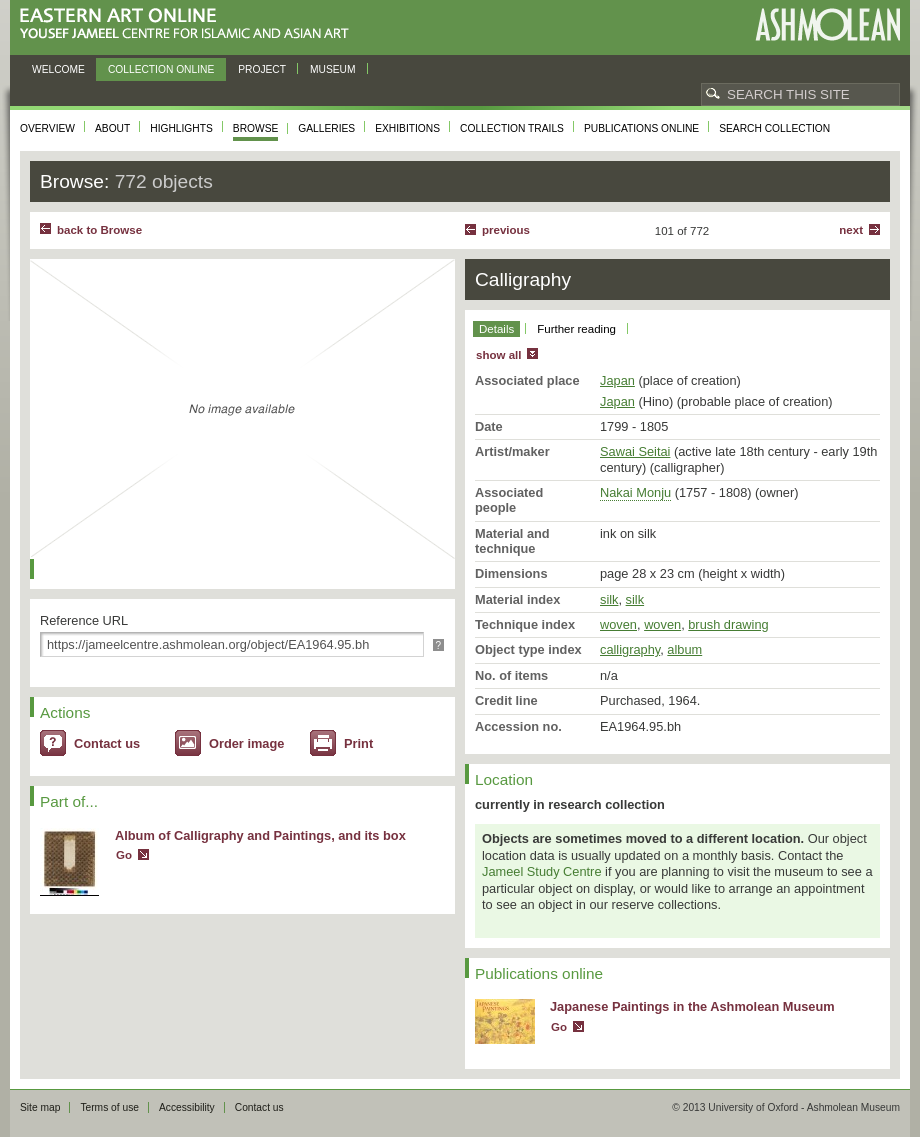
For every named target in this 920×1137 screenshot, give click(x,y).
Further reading (576, 329)
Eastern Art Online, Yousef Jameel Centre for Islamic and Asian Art (189, 24)
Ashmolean (827, 24)
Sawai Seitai (635, 451)
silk (609, 599)
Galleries (326, 128)
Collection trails (512, 128)
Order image (246, 743)
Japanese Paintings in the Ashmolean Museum (692, 1006)
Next (851, 230)
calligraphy (630, 649)
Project (262, 69)
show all (498, 355)
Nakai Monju (635, 492)
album (684, 649)
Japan (617, 380)
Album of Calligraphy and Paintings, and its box (260, 835)
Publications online (641, 128)
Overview (47, 128)
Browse (256, 128)
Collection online (161, 69)
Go (124, 855)
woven (618, 624)
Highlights (181, 128)
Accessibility (187, 1107)
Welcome (58, 69)
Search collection (774, 128)
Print (358, 743)
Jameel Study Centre (542, 871)
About (112, 128)
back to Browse (99, 230)
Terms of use (109, 1107)
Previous (506, 230)
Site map (40, 1107)
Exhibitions (407, 128)
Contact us (107, 743)
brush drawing (728, 624)
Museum (333, 69)
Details (496, 329)
